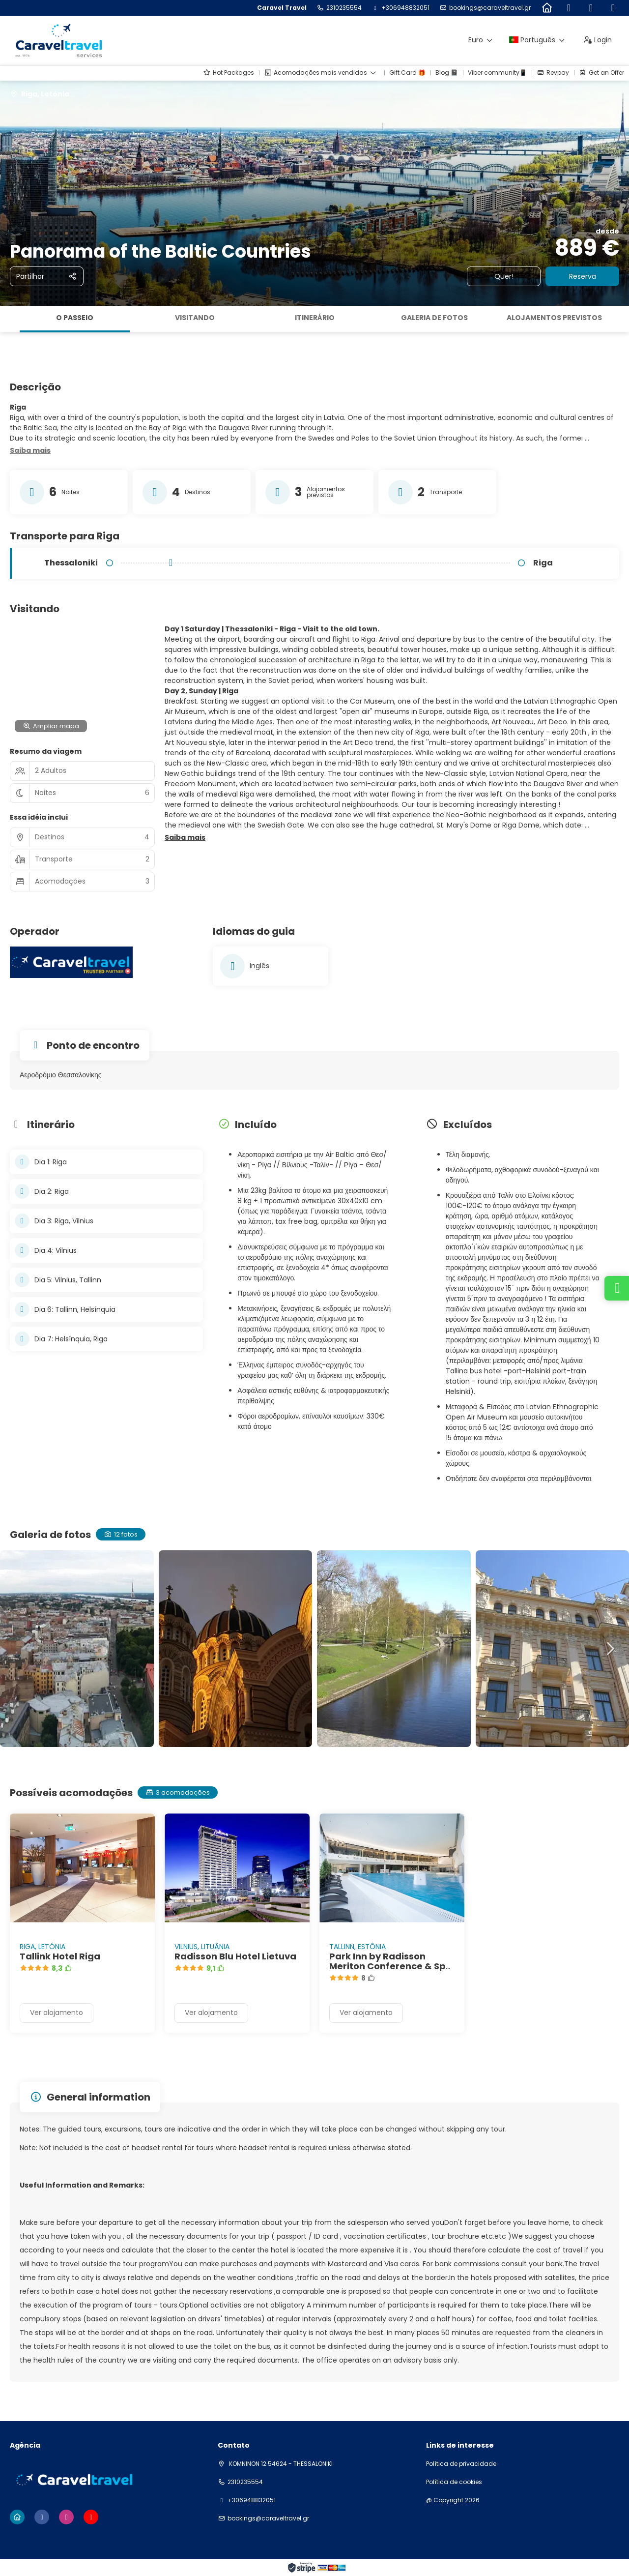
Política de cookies (454, 2482)
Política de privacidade (461, 2464)
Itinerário (315, 318)
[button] (30, 451)
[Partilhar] (47, 276)
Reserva (582, 276)
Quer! (504, 276)
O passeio (74, 318)
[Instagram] (591, 8)
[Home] (547, 8)
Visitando (195, 318)
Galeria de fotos (434, 318)
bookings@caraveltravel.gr (490, 8)
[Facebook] (569, 8)
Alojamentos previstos (554, 318)
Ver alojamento (56, 2012)
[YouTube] (613, 8)
